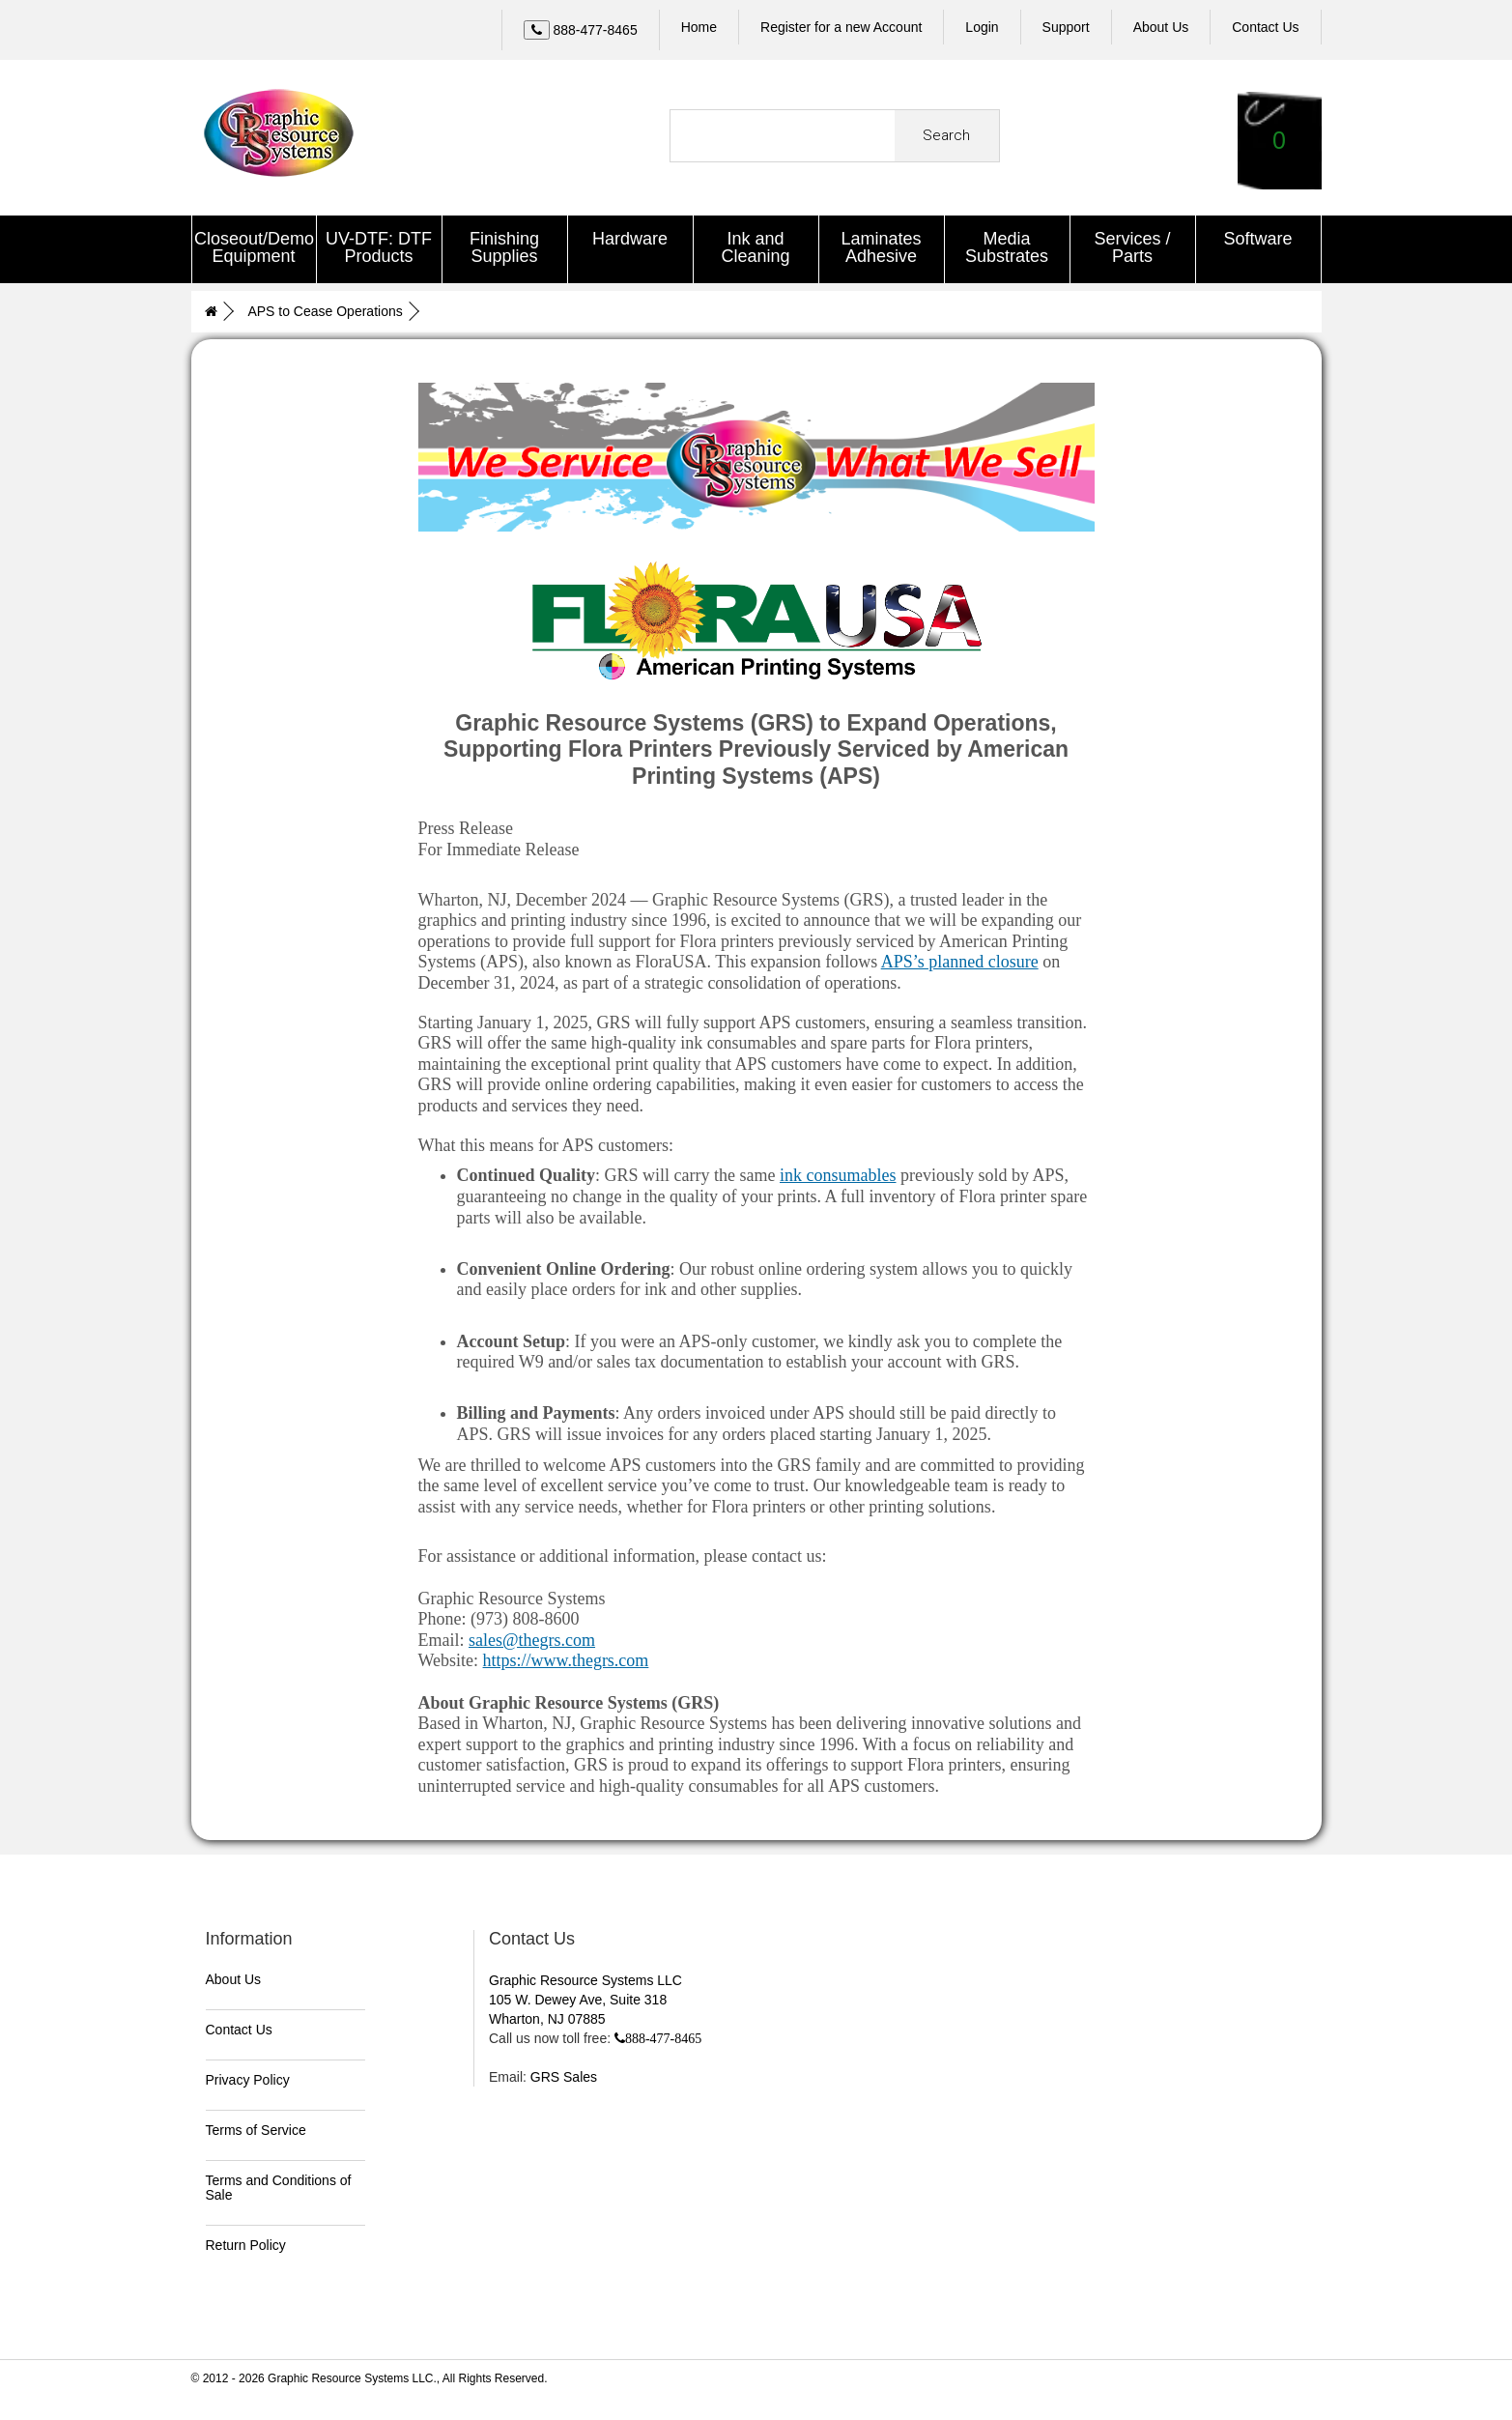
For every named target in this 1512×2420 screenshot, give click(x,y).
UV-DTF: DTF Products (379, 247)
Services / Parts (1132, 247)
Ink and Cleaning (755, 247)
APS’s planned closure (960, 959)
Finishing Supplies (504, 247)
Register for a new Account (841, 27)
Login (981, 27)
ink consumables (838, 1173)
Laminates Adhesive (881, 247)
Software (1257, 238)
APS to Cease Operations (324, 310)
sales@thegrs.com (532, 1637)
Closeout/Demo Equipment (254, 247)
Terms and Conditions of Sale (279, 2186)
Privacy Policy (248, 2078)
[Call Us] (580, 30)
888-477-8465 (663, 2036)
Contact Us (239, 2027)
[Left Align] (537, 30)
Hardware (630, 238)
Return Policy (246, 2243)
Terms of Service (256, 2128)
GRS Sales (563, 2075)
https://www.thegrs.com (566, 1658)
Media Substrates (1006, 247)
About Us (234, 1977)
